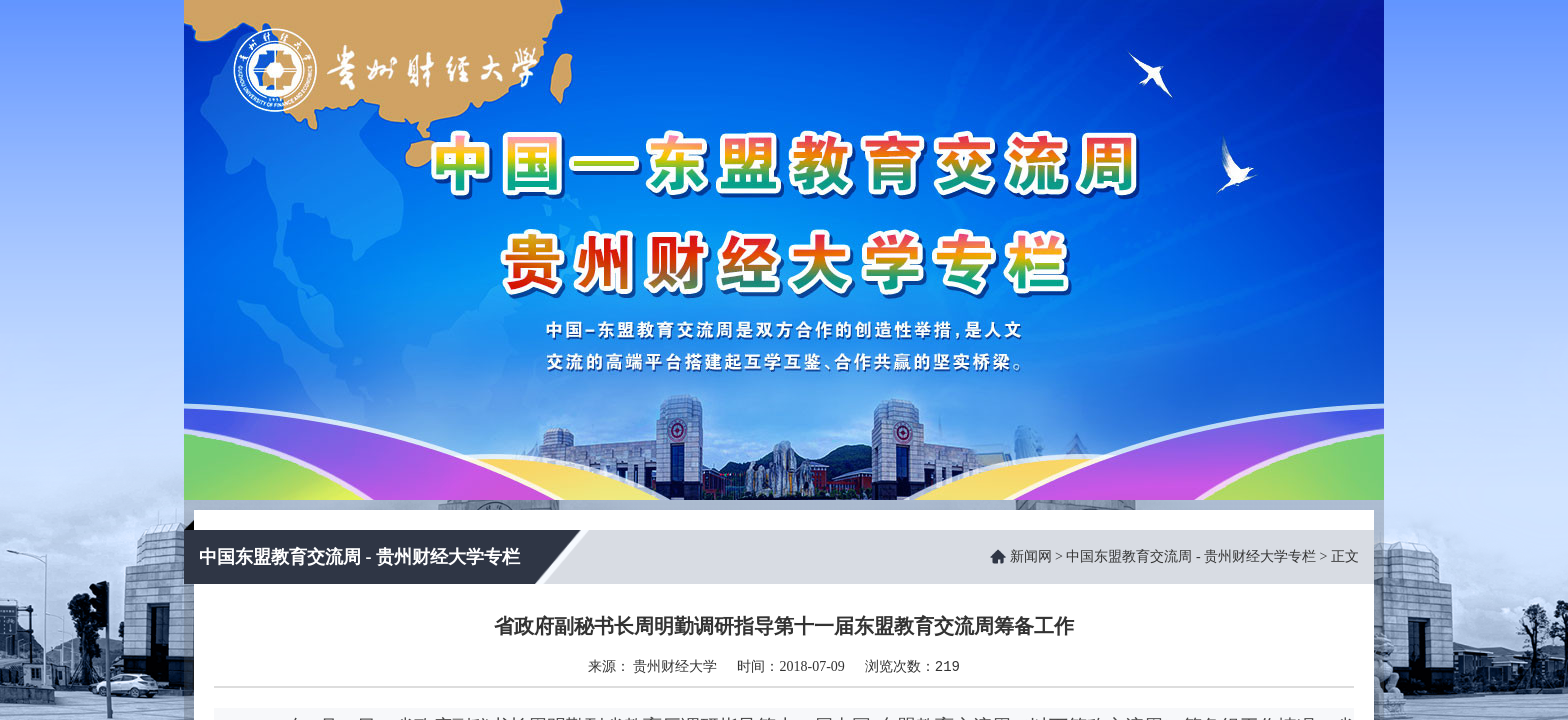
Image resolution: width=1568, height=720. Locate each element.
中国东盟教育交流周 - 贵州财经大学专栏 (1191, 556)
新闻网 (1031, 556)
